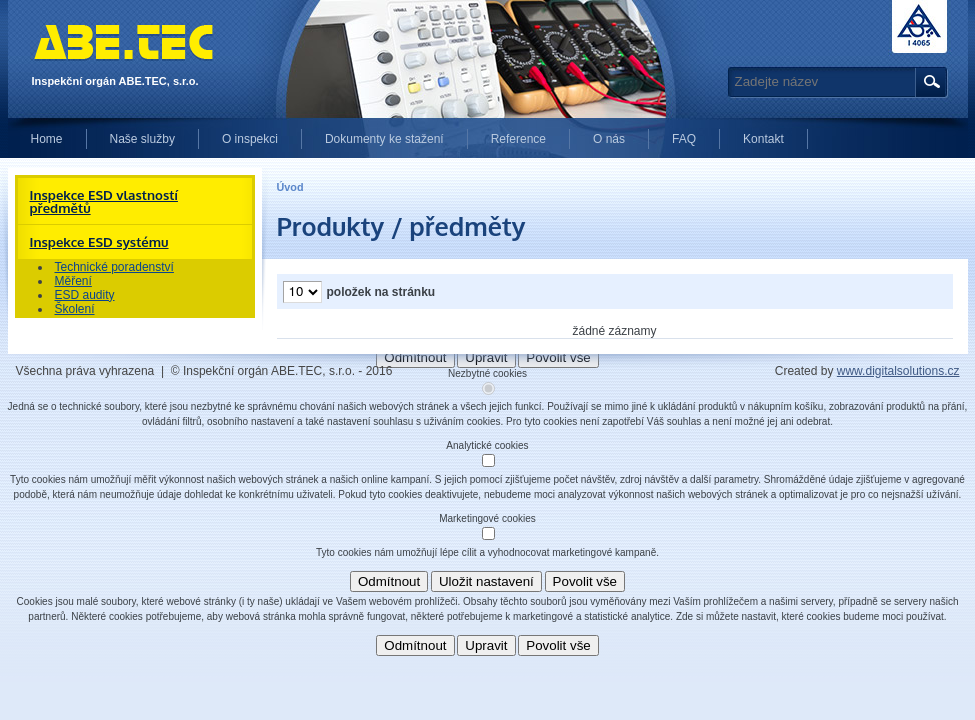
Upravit (486, 645)
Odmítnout (389, 581)
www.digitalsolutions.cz (898, 371)
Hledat (928, 82)
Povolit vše (585, 581)
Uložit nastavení (486, 581)
